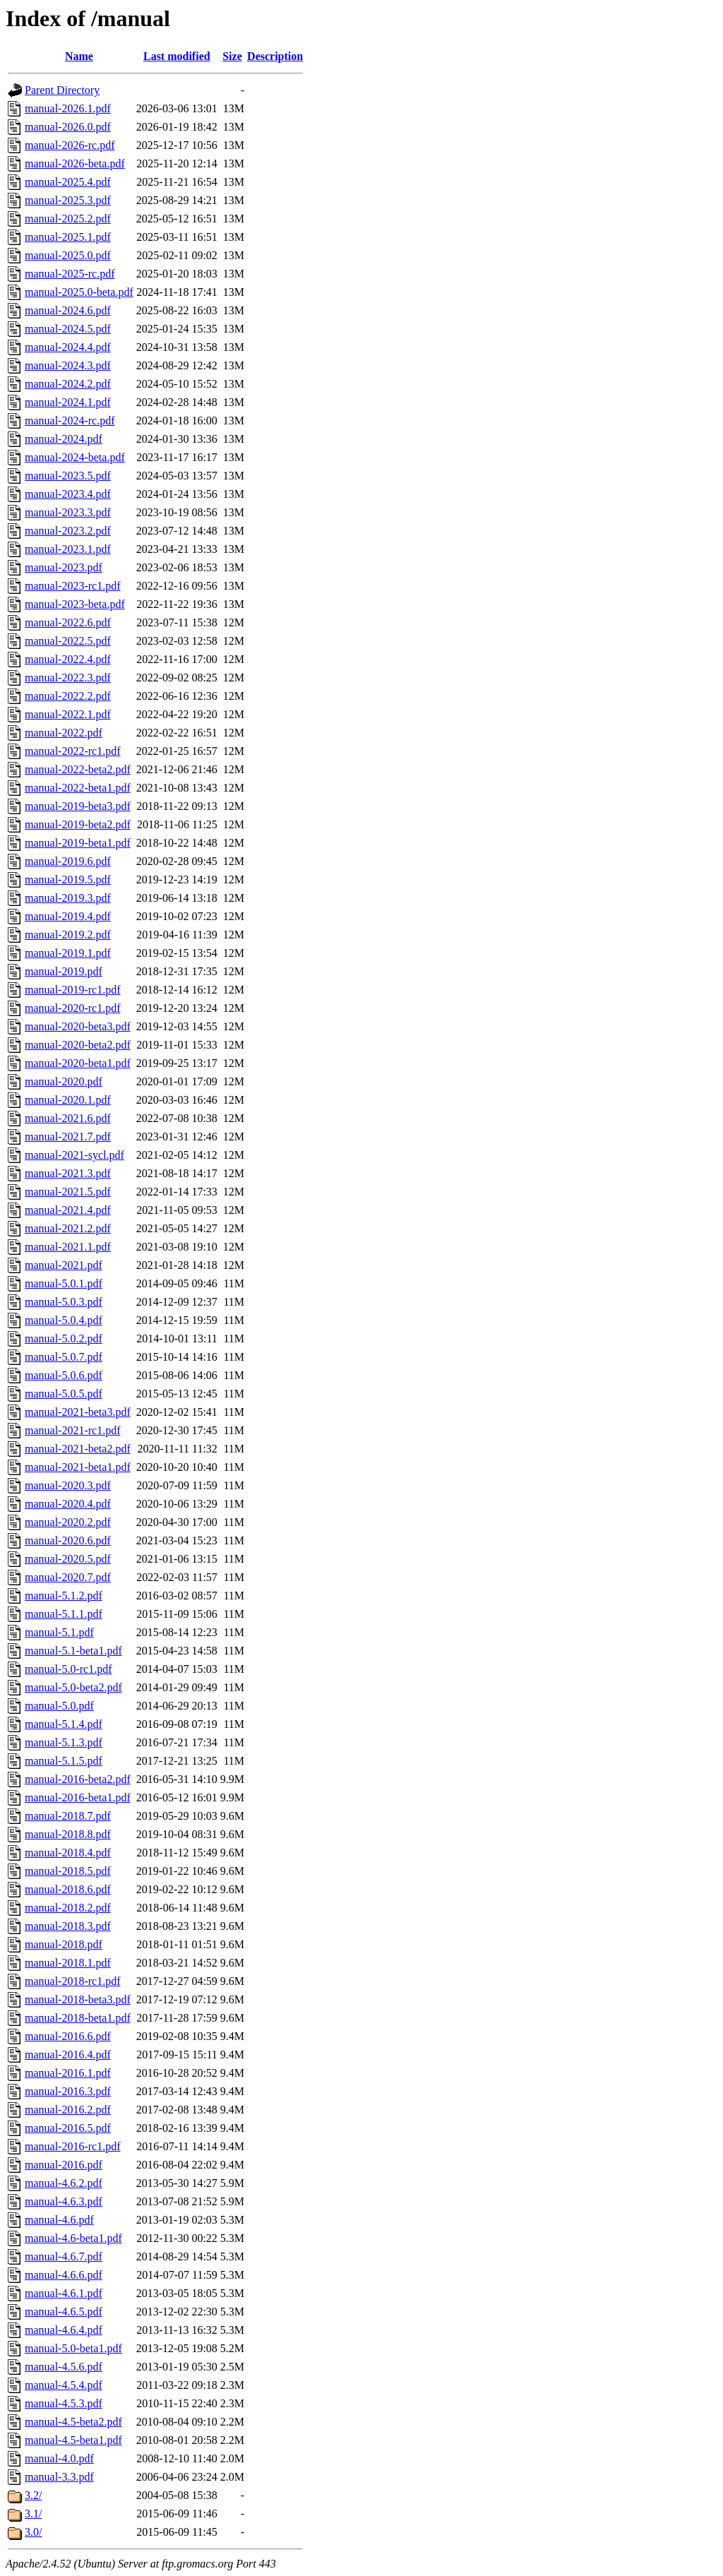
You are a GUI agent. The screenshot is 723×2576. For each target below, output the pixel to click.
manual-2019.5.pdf (68, 879)
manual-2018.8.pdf (68, 1834)
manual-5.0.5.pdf (63, 1394)
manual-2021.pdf (63, 1265)
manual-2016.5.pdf (68, 2128)
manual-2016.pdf (63, 2165)
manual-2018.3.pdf (68, 1926)
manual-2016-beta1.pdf (78, 1797)
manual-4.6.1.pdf (63, 2293)
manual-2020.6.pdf (68, 1540)
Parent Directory (62, 90)
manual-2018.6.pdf (68, 1889)
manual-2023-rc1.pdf (73, 586)
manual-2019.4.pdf (68, 916)
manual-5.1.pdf (59, 1632)
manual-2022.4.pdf (68, 659)
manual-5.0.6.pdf (63, 1375)
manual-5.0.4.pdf (63, 1320)
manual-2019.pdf (63, 971)
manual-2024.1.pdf (68, 402)
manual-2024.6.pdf (68, 310)
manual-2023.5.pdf (68, 476)
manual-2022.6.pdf (68, 622)
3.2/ (33, 2495)
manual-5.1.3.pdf (63, 1742)
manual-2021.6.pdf (68, 1118)
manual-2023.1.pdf (68, 549)
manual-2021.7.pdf (68, 1137)
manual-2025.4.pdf (68, 182)
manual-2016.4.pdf (68, 2055)
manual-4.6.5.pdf (63, 2312)
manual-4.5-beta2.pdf (73, 2422)
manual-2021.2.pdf (68, 1228)
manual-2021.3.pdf (68, 1173)
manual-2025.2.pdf (68, 219)
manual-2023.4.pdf (68, 494)
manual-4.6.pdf (59, 2220)
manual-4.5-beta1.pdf (73, 2440)
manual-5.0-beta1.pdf (73, 2348)
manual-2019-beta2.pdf (78, 824)
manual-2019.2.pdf (68, 935)
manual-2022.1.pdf (68, 714)
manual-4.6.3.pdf (63, 2201)
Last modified (176, 56)
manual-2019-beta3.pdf (78, 806)
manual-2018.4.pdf (68, 1853)
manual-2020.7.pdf (68, 1577)
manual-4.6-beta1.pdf (73, 2238)
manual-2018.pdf (63, 1944)
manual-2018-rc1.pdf (73, 1981)
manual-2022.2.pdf (68, 696)
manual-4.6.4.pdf (63, 2330)
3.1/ (33, 2514)
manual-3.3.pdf (59, 2477)
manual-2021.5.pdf (68, 1192)
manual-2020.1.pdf (68, 1100)
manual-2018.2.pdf (68, 1908)
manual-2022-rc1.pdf (73, 751)
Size (232, 56)
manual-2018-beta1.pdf (78, 2018)
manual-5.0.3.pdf (63, 1302)
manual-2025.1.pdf (68, 237)
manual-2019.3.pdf (68, 898)
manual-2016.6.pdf (68, 2036)
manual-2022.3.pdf (68, 678)
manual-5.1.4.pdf (63, 1724)
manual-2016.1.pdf (68, 2073)
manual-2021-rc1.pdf (73, 1430)
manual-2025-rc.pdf (70, 274)
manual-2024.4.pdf (68, 347)
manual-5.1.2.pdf (63, 1596)
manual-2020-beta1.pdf (78, 1063)
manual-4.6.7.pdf (63, 2256)
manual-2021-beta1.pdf (78, 1467)
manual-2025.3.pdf (68, 200)
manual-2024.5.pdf (68, 329)
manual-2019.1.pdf (68, 953)
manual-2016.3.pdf (68, 2091)
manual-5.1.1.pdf (63, 1614)
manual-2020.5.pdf (68, 1559)
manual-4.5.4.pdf (63, 2385)
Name (79, 56)
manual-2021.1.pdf (68, 1247)
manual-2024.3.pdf (68, 365)
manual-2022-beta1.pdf (78, 788)
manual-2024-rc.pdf (70, 421)
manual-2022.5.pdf (68, 641)
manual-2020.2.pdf (68, 1522)
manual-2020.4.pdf (68, 1504)
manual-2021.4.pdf (68, 1210)
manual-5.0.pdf (59, 1706)
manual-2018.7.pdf (68, 1816)
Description (275, 56)
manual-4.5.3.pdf (63, 2403)
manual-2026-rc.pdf (70, 145)
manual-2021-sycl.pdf (74, 1155)
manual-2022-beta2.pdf (78, 769)
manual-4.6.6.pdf (63, 2275)
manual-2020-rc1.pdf (73, 1008)
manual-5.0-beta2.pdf (73, 1687)
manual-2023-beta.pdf (75, 604)
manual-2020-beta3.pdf (78, 1026)
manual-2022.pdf (63, 733)
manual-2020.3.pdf (68, 1485)
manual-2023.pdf (63, 567)
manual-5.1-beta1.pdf (73, 1651)
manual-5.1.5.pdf (63, 1761)
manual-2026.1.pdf (68, 108)
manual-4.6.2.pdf (63, 2183)
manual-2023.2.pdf (68, 531)
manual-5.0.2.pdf (63, 1338)
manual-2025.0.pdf (68, 255)
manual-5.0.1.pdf (63, 1283)
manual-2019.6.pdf (68, 861)
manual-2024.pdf (63, 439)
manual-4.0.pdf (59, 2458)
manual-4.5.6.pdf (63, 2367)
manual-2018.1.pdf (68, 1963)
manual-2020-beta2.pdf (78, 1045)
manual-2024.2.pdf (68, 384)
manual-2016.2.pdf (68, 2110)
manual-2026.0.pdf (68, 127)
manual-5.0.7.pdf (63, 1357)
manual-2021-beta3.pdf (78, 1412)
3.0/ (33, 2532)
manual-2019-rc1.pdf (73, 990)
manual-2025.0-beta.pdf (79, 292)
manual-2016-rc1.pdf (73, 2146)
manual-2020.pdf (63, 1081)
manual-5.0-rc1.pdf (68, 1669)
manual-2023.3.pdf (68, 512)
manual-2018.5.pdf (68, 1871)
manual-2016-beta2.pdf (78, 1779)
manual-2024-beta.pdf (75, 457)
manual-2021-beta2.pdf (78, 1449)
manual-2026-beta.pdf (75, 163)
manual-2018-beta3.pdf (78, 1999)
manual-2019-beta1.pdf (78, 843)
